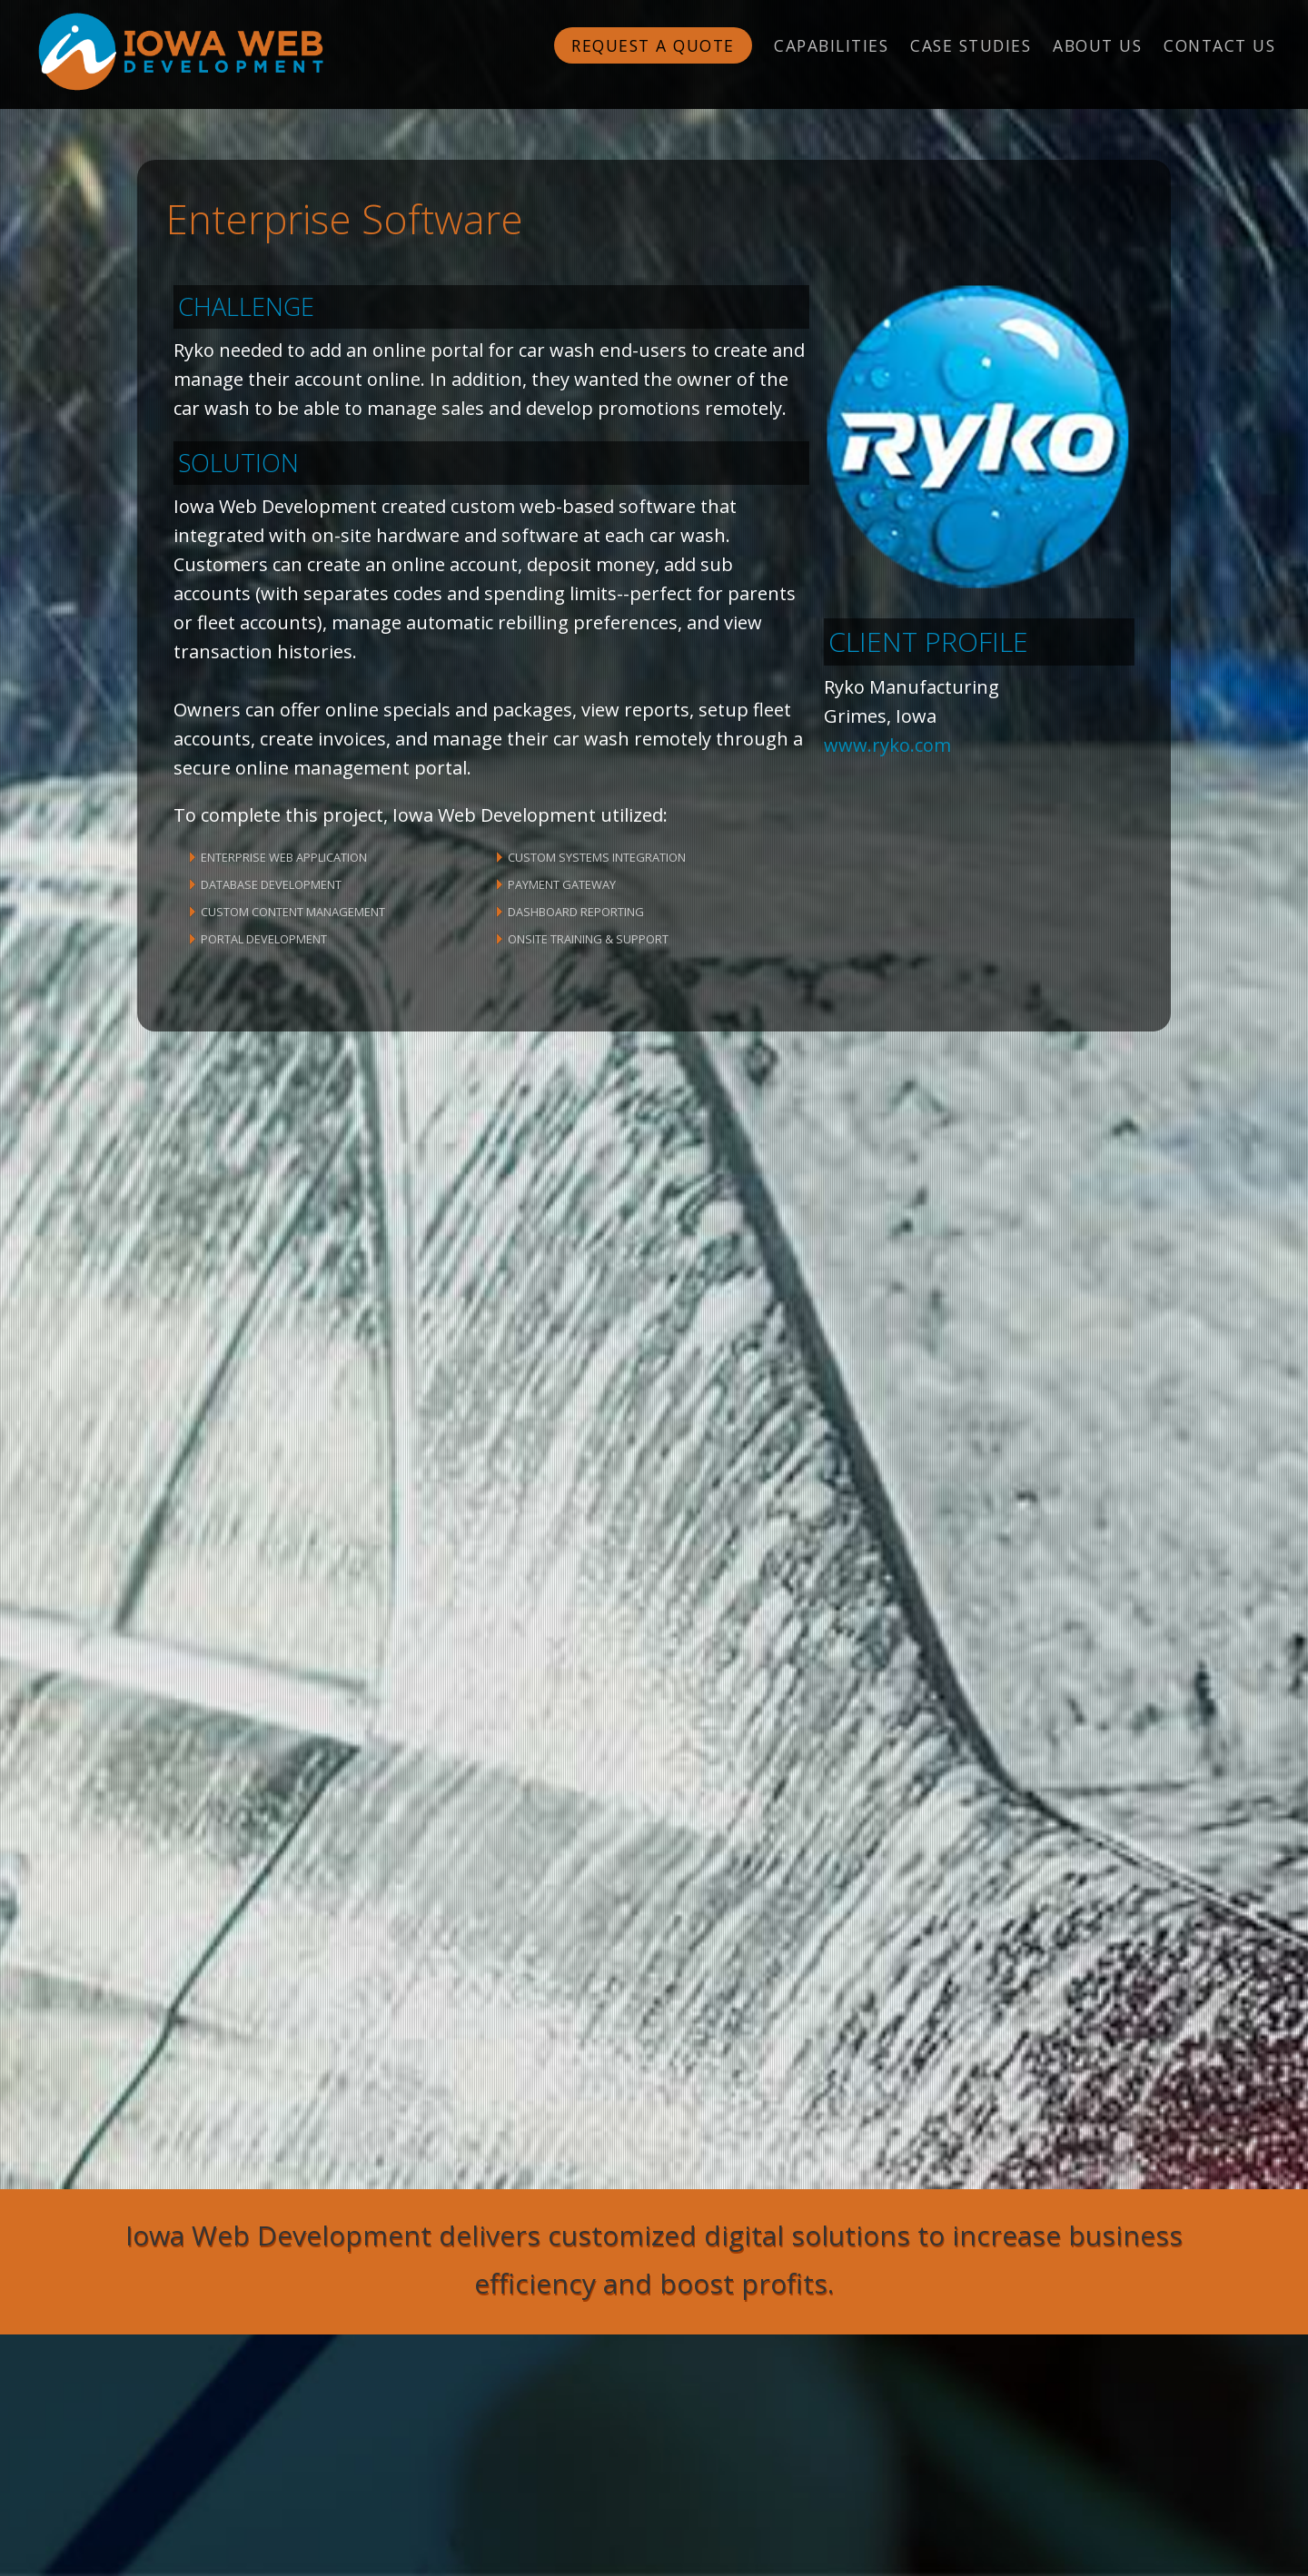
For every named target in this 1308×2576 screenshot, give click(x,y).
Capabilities (831, 45)
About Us (1097, 45)
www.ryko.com (887, 745)
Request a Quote (653, 45)
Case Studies (970, 45)
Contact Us (1219, 45)
